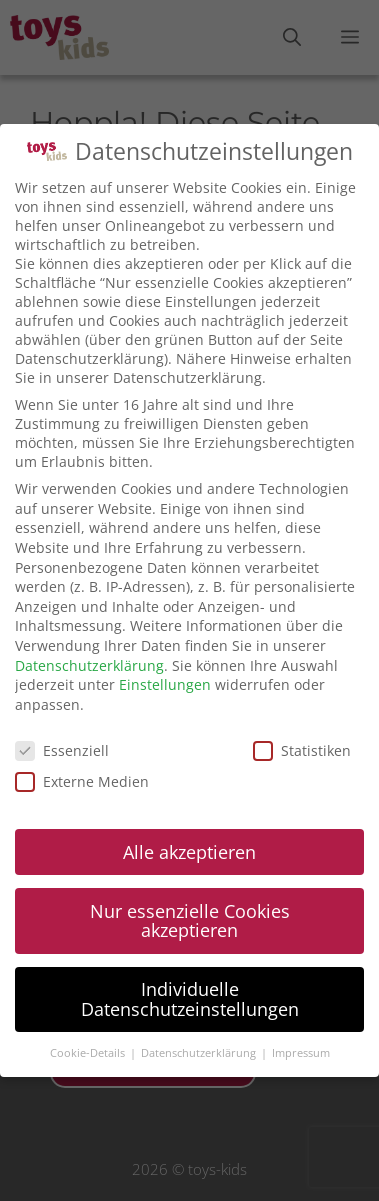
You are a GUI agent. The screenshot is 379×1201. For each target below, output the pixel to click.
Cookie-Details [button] (89, 1053)
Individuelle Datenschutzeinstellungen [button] (190, 999)
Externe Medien (82, 781)
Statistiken (302, 750)
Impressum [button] (301, 1053)
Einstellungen (165, 684)
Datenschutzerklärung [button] (200, 1053)
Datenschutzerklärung (89, 665)
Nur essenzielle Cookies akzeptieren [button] (190, 921)
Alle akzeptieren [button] (189, 852)
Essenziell (62, 750)
